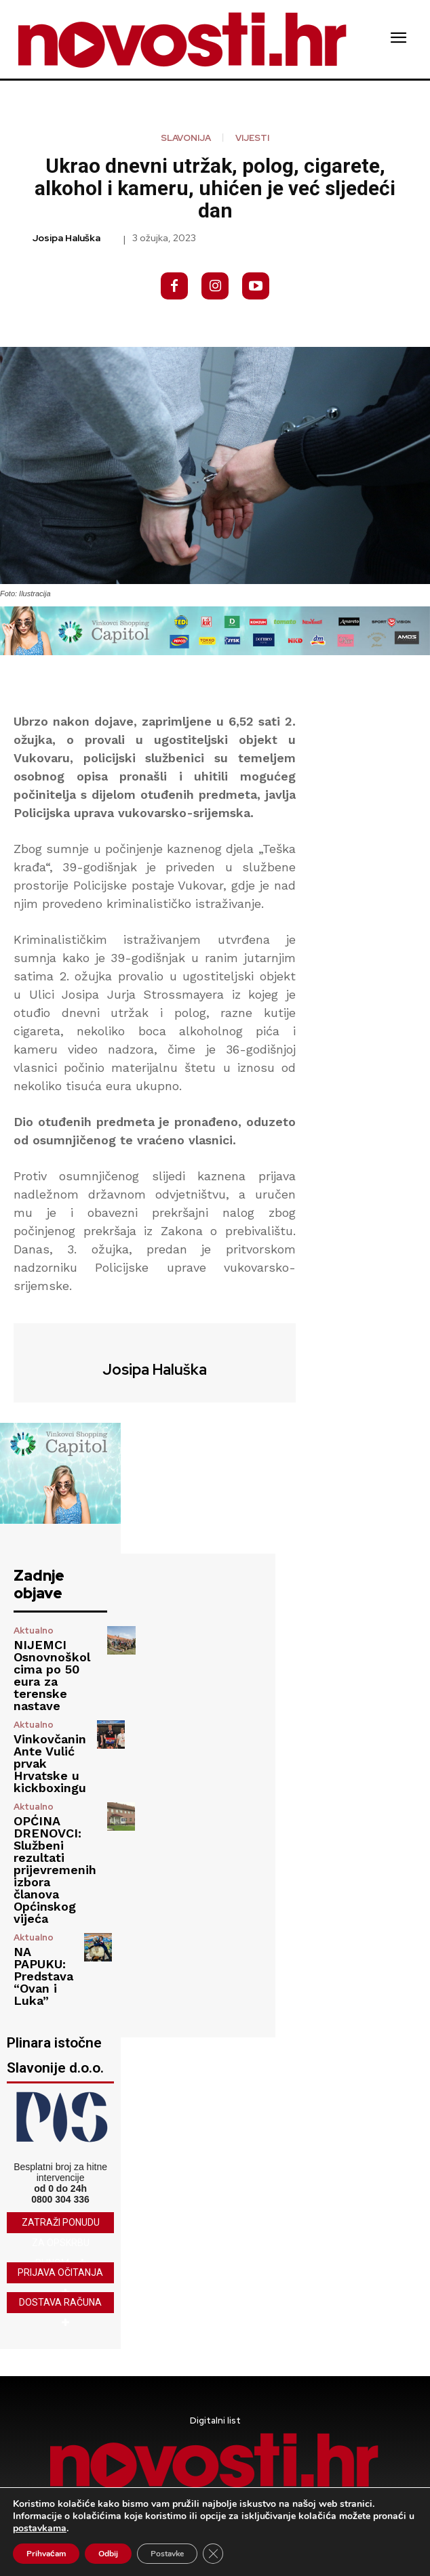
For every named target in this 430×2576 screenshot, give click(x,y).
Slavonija (186, 138)
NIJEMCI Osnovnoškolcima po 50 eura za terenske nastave (52, 1675)
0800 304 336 (60, 2199)
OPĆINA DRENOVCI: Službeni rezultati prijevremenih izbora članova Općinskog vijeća (55, 1870)
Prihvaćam (46, 2553)
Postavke (167, 2553)
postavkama (39, 2528)
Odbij (108, 2553)
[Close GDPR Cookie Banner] (213, 2553)
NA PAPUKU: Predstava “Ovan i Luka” (43, 1976)
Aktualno (34, 1630)
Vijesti (252, 138)
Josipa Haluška (66, 238)
